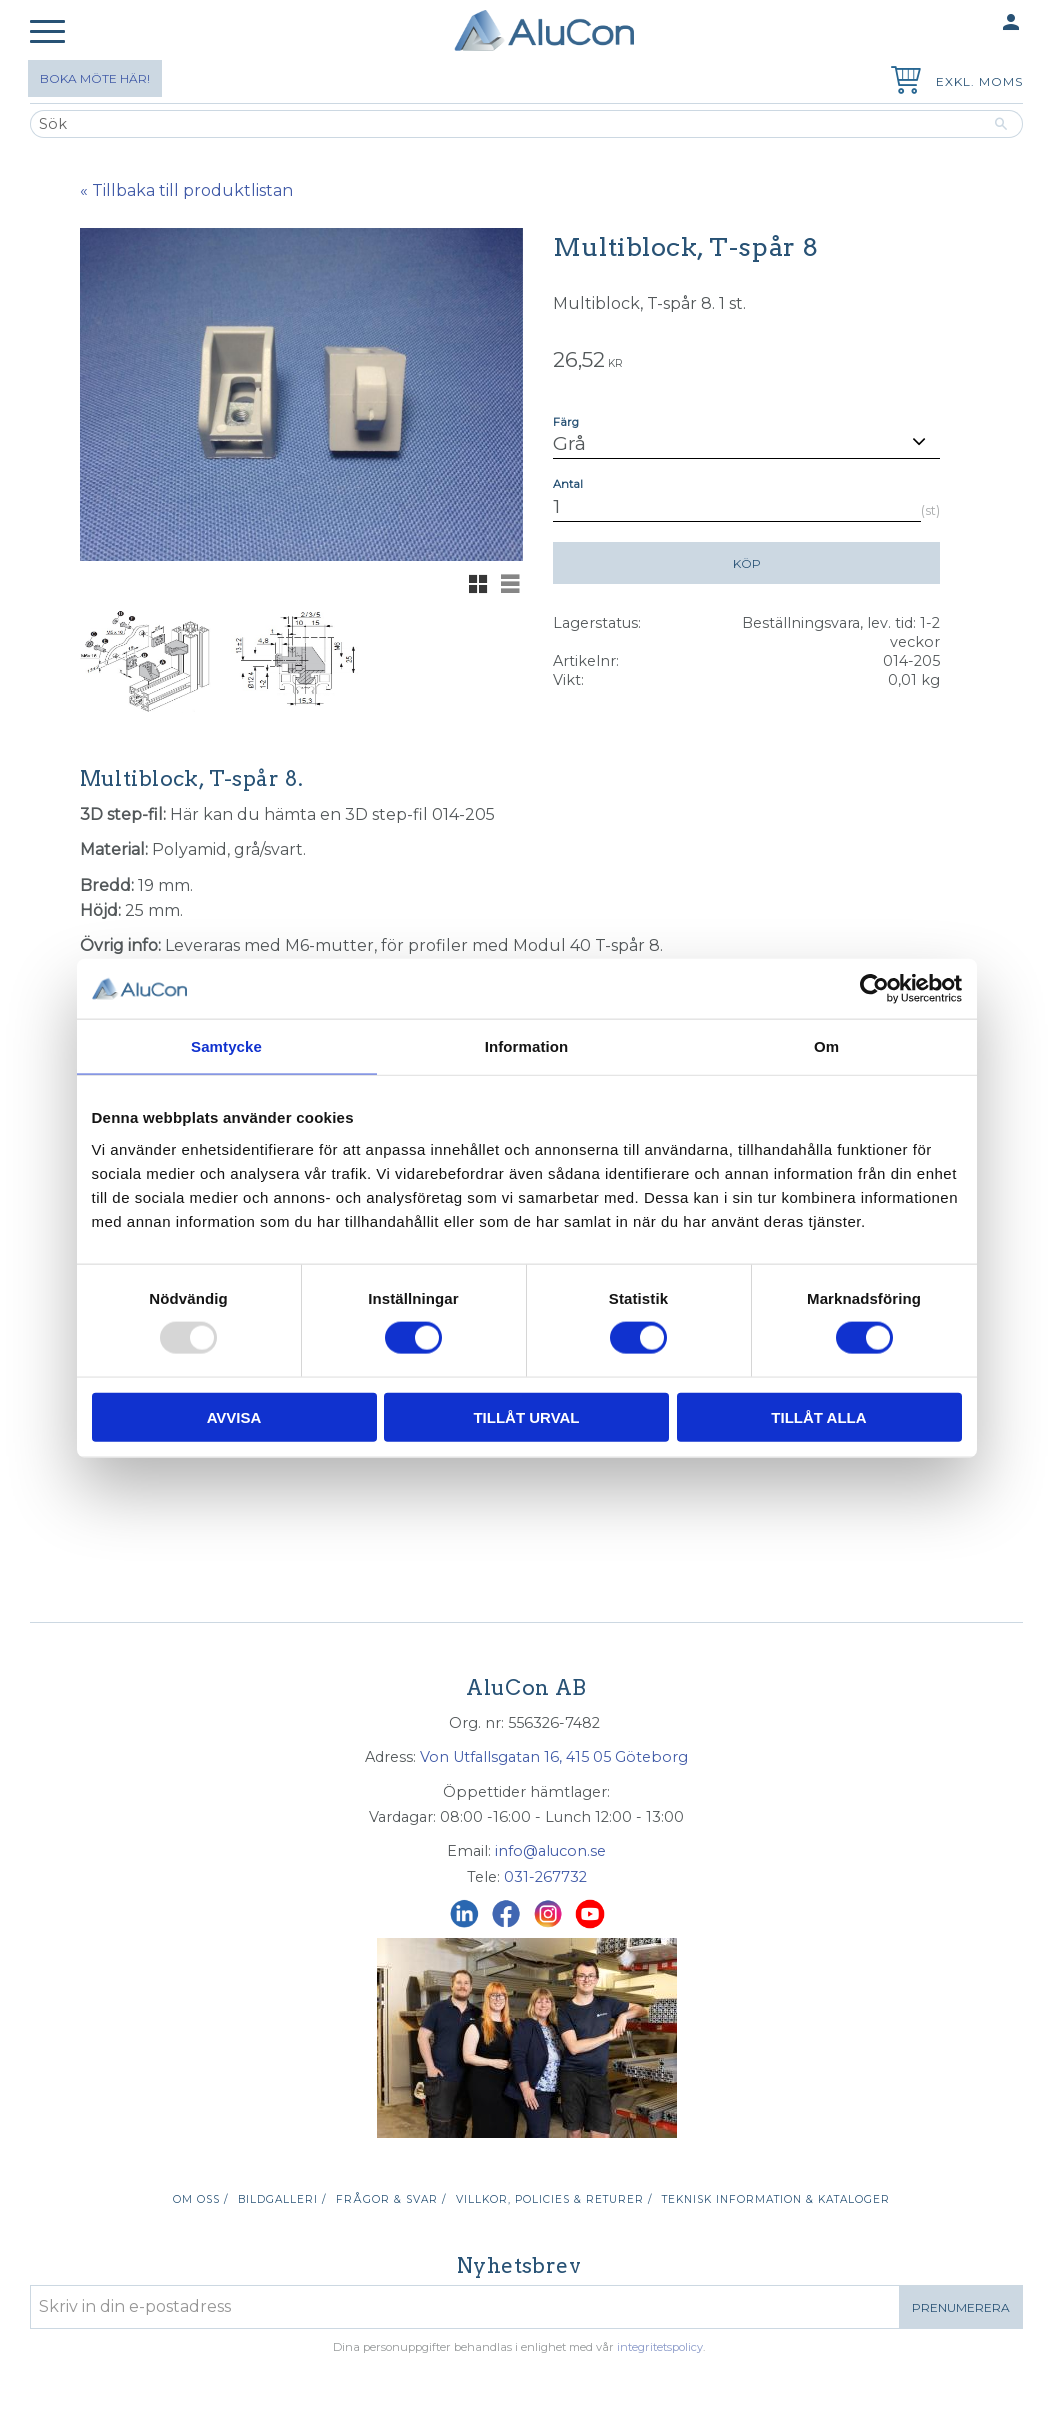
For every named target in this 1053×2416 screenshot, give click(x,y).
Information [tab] (527, 1046)
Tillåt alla (818, 1416)
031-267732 (545, 1877)
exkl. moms (979, 81)
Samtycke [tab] (226, 1046)
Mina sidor (972, 23)
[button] (47, 32)
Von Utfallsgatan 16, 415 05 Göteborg (554, 1757)
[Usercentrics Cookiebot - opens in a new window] (874, 989)
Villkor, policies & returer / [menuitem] (554, 2199)
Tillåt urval (526, 1416)
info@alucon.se (550, 1851)
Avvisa (234, 1416)
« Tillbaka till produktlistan (186, 190)
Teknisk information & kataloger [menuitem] (776, 2199)
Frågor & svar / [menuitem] (391, 2199)
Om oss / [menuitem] (200, 2199)
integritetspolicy (660, 2347)
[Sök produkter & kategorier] (505, 124)
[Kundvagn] (902, 82)
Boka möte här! (95, 78)
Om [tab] (826, 1046)
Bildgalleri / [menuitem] (282, 2199)
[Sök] (1001, 124)
